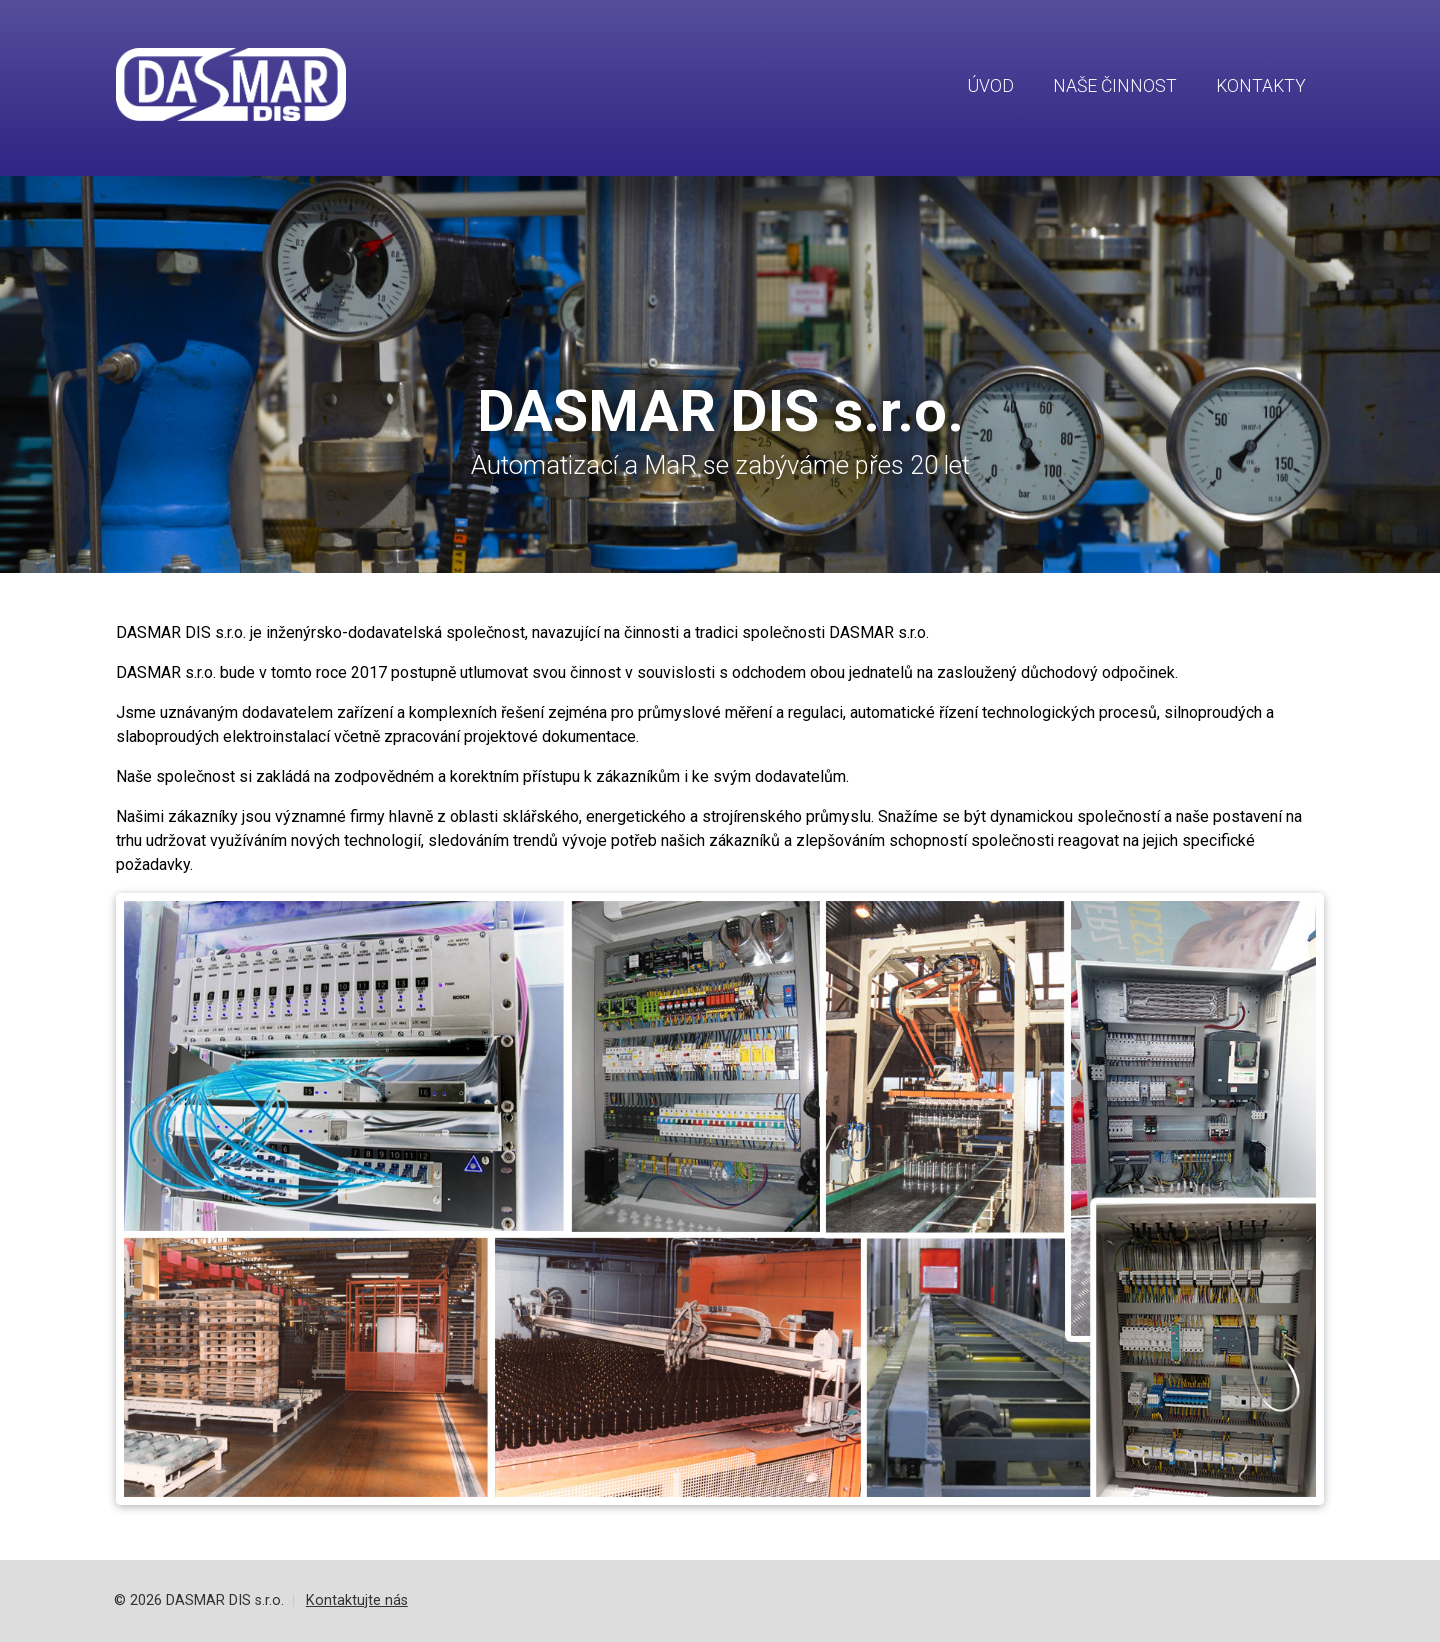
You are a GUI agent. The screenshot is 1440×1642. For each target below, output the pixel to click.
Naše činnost (1115, 86)
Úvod (991, 86)
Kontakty (1261, 86)
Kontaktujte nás (357, 1600)
